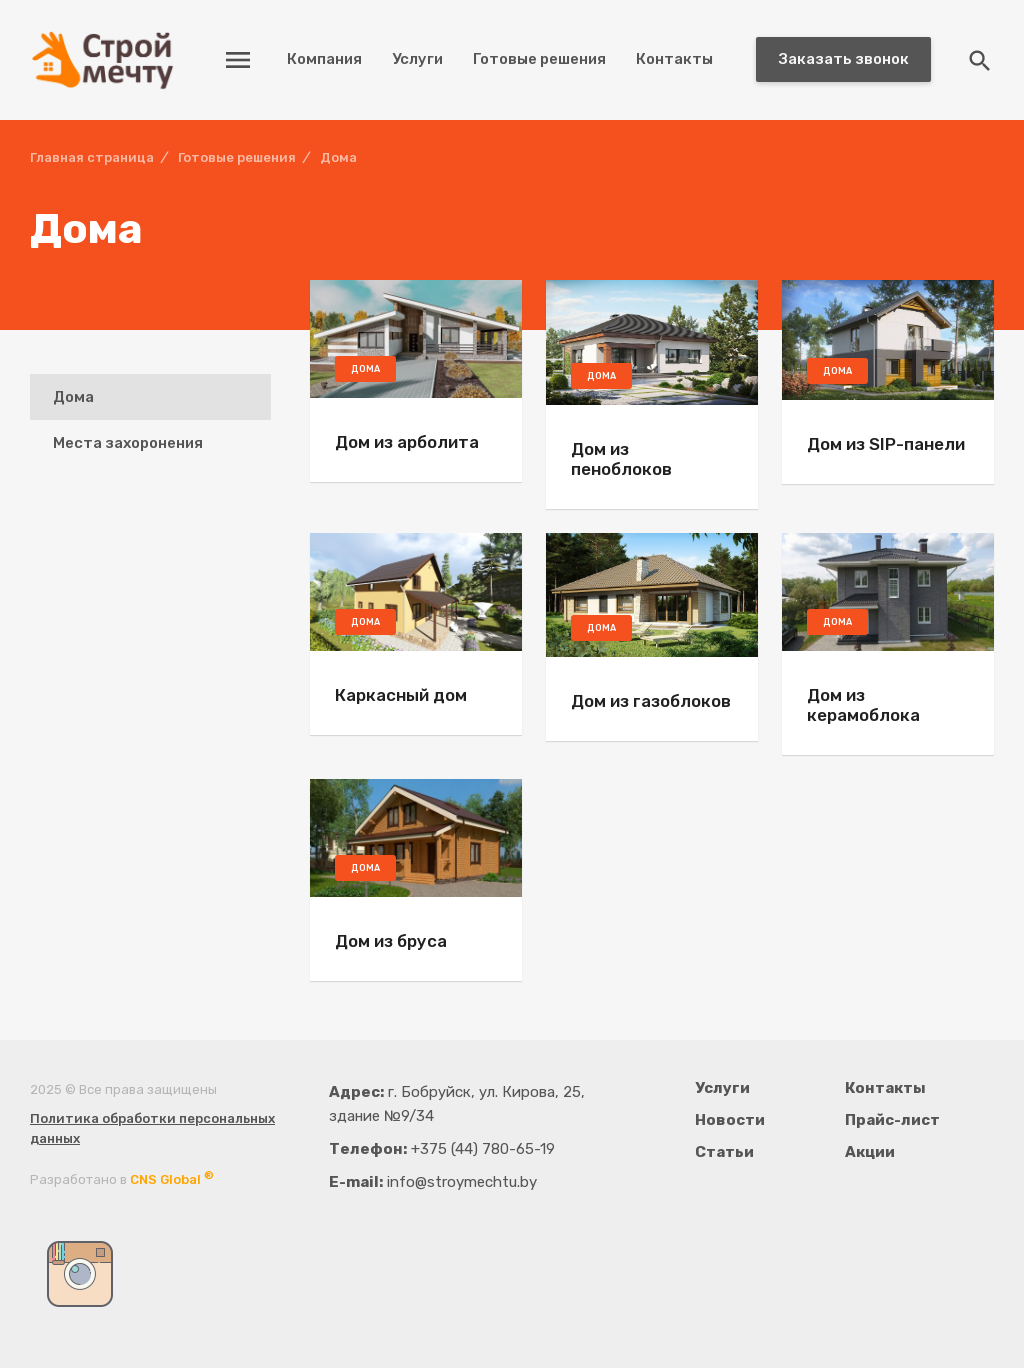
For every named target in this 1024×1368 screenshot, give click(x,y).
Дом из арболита (407, 442)
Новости (730, 1120)
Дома (73, 397)
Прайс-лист (892, 1120)
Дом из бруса (391, 941)
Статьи (724, 1152)
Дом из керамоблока (863, 705)
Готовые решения (539, 59)
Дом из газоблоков (651, 701)
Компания (324, 59)
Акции (870, 1152)
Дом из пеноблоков (621, 459)
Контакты (674, 59)
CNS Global (172, 1179)
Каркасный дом (401, 695)
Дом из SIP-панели (886, 444)
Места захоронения (128, 443)
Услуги (417, 59)
